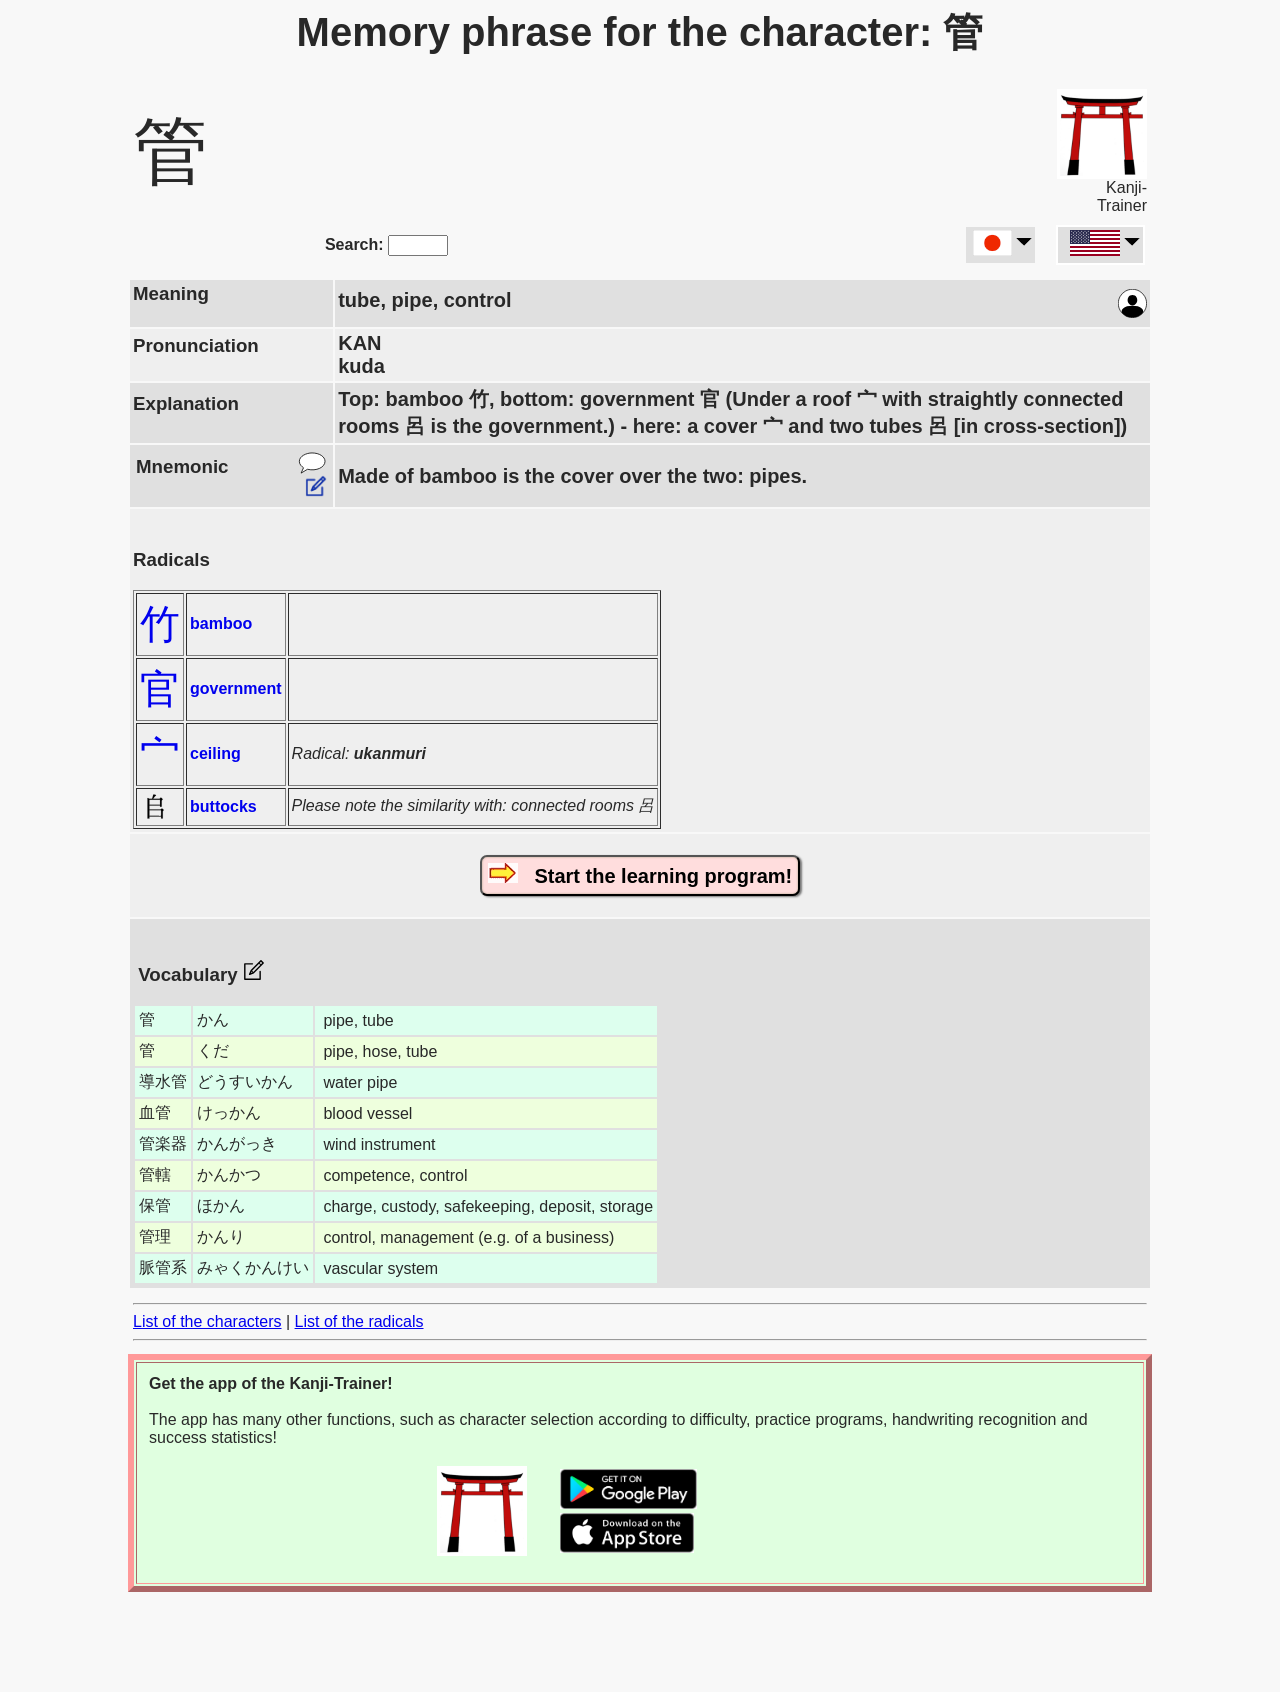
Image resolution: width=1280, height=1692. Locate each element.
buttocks (223, 806)
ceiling (215, 753)
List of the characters (207, 1321)
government (236, 688)
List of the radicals (359, 1321)
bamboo (221, 623)
